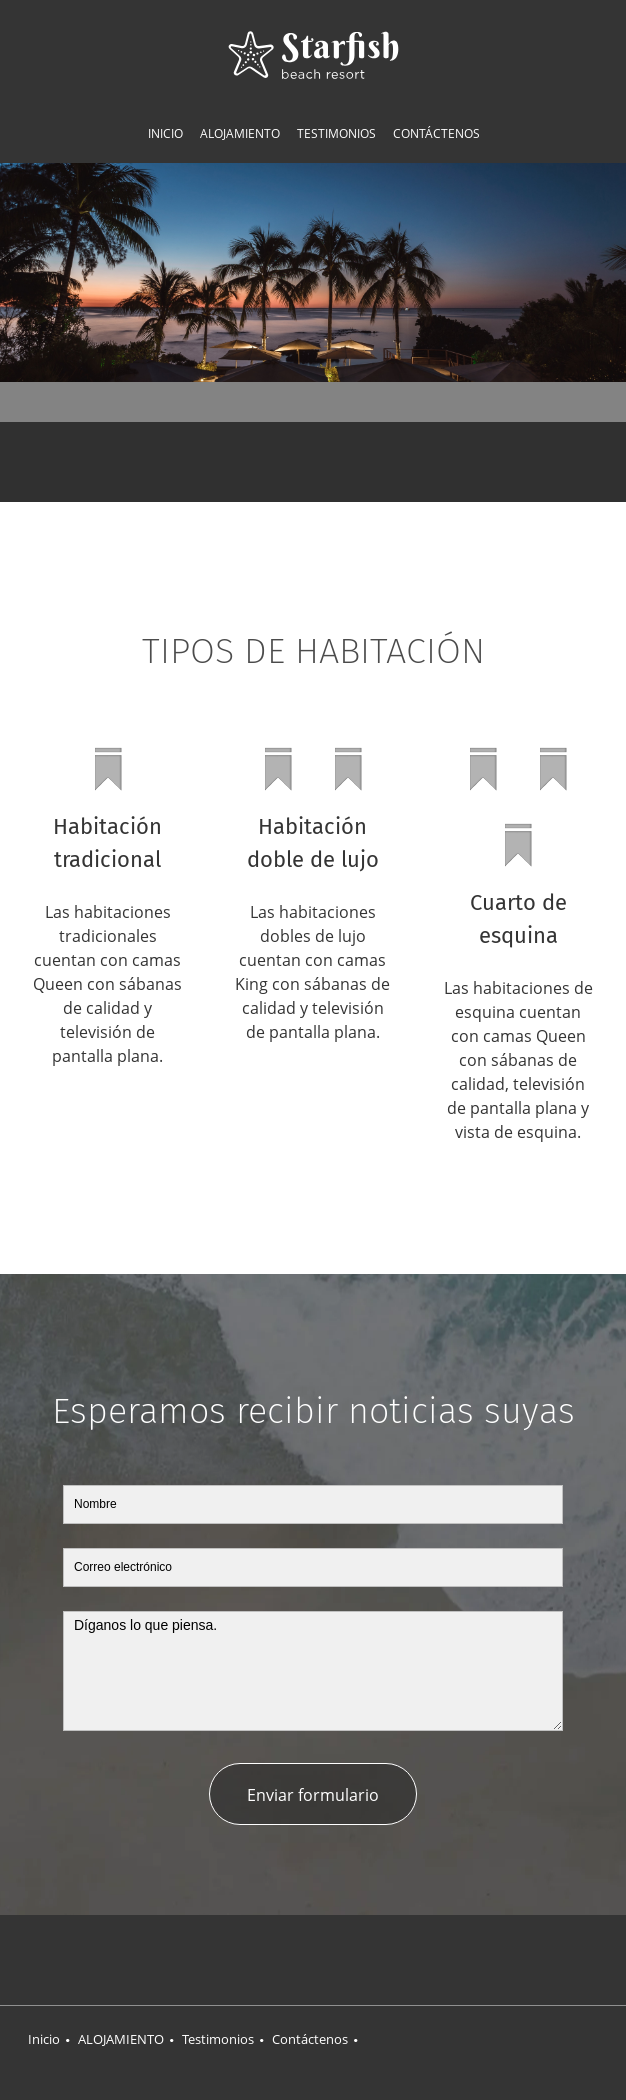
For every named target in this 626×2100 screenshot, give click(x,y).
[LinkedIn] (353, 1960)
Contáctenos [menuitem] (310, 2039)
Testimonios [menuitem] (218, 2039)
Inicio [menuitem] (44, 2039)
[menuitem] (165, 134)
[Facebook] (273, 1960)
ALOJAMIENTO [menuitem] (121, 2039)
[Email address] (343, 462)
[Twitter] (313, 1960)
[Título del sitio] (313, 55)
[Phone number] (313, 462)
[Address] (283, 462)
